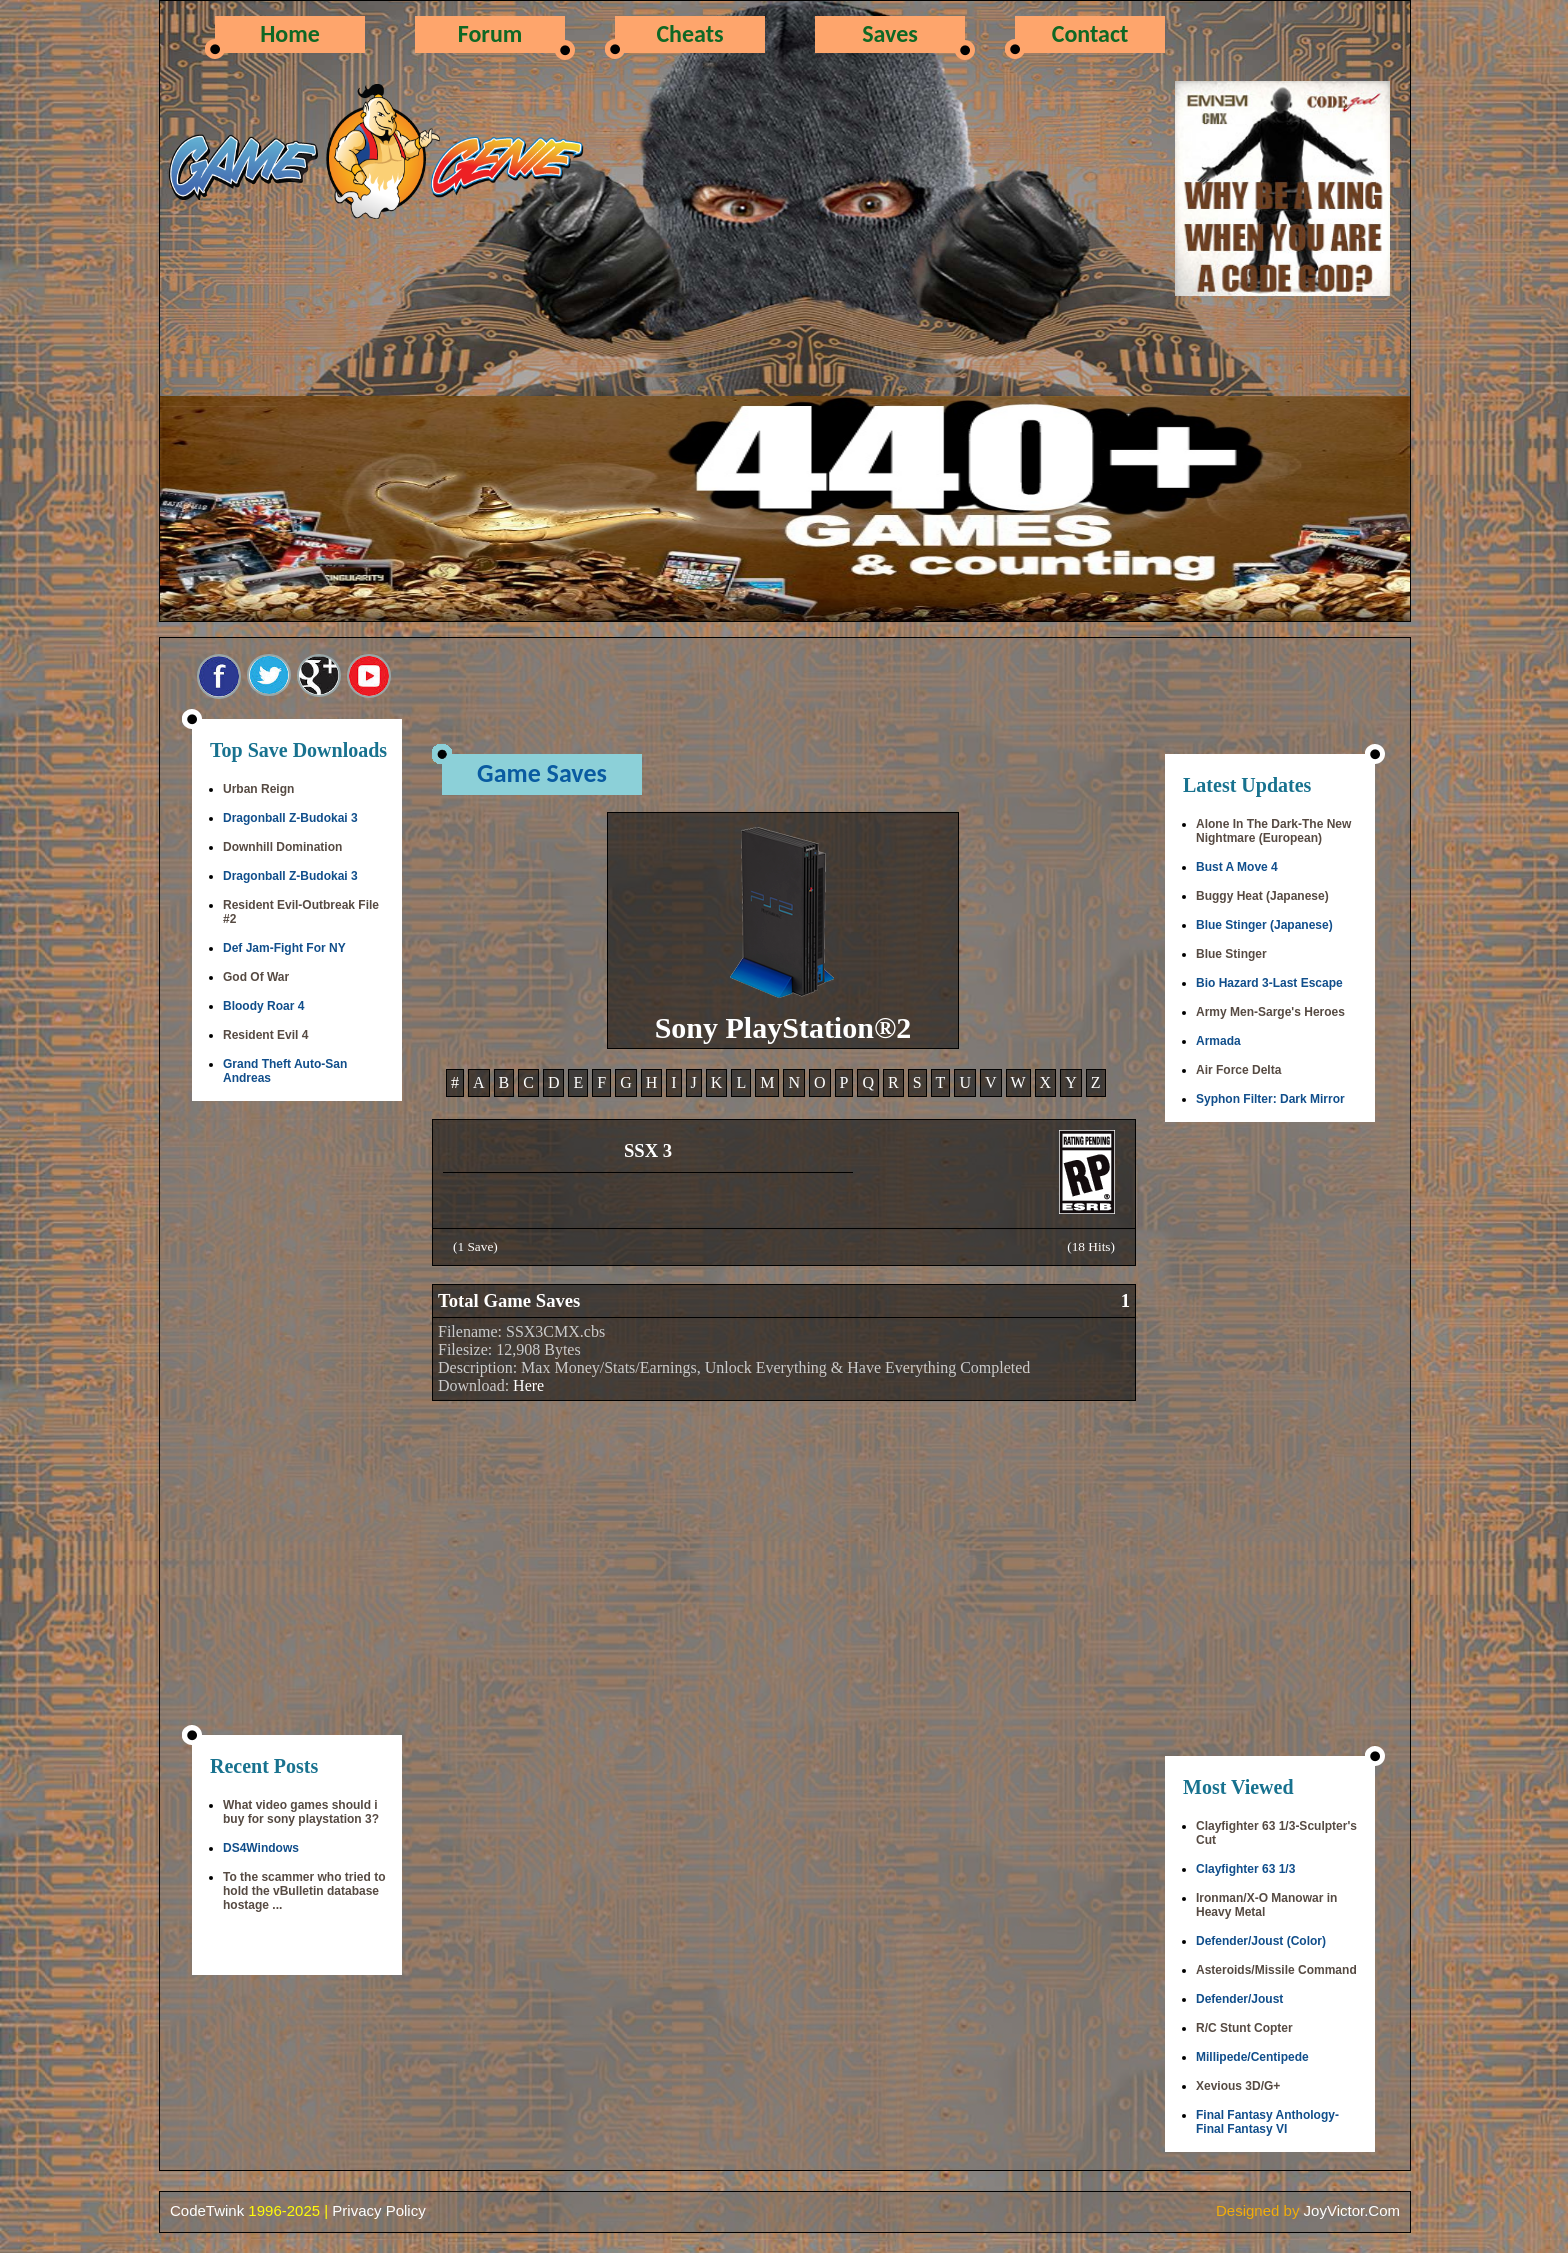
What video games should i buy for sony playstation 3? (301, 1812)
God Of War (256, 977)
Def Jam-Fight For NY (284, 948)
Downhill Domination (282, 847)
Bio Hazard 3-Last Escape (1269, 983)
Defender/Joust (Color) (1261, 1941)
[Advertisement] (297, 1420)
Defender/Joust (1239, 1999)
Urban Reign (258, 789)
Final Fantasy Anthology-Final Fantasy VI (1267, 2122)
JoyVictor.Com (1352, 2210)
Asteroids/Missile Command (1276, 1970)
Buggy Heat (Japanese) (1262, 896)
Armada (1218, 1041)
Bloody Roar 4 (263, 1006)
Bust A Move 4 (1237, 867)
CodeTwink (207, 2210)
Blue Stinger (1231, 954)
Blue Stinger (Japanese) (1264, 925)
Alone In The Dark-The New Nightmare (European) (1273, 831)
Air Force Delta (1238, 1070)
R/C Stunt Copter (1244, 2028)
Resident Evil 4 (265, 1035)
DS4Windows (261, 1848)
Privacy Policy (378, 2210)
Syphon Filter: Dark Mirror (1270, 1099)
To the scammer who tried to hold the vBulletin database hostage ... (304, 1891)
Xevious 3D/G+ (1238, 2086)
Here (528, 1385)
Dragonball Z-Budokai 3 (290, 818)
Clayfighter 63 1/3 (1245, 1869)
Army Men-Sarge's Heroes (1270, 1012)
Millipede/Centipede (1252, 2057)
